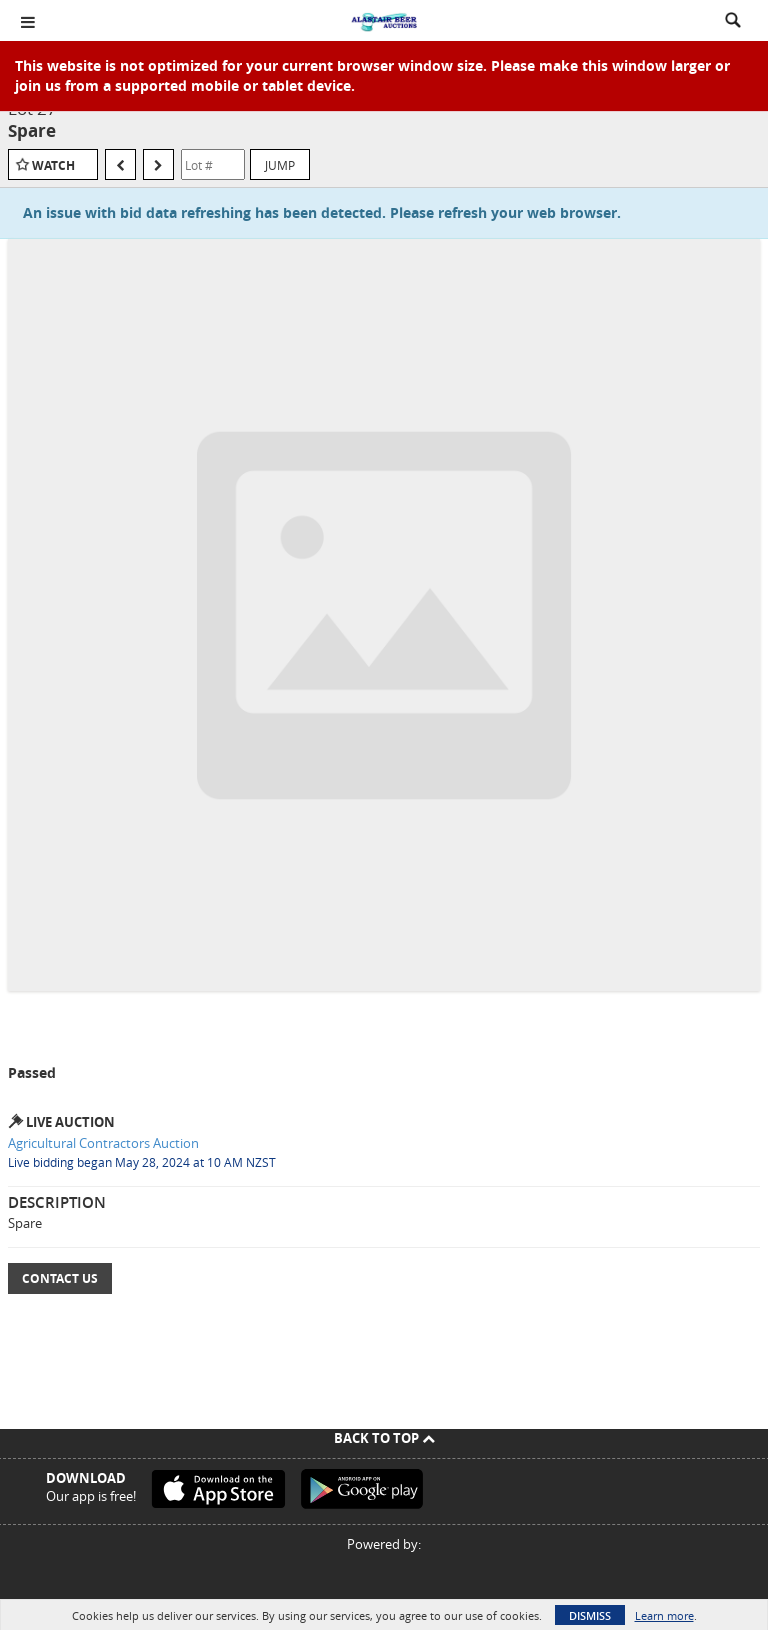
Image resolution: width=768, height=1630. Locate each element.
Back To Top (384, 1438)
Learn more (664, 1615)
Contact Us (60, 1278)
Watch (53, 165)
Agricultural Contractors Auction (103, 1143)
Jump (280, 165)
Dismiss (590, 1615)
